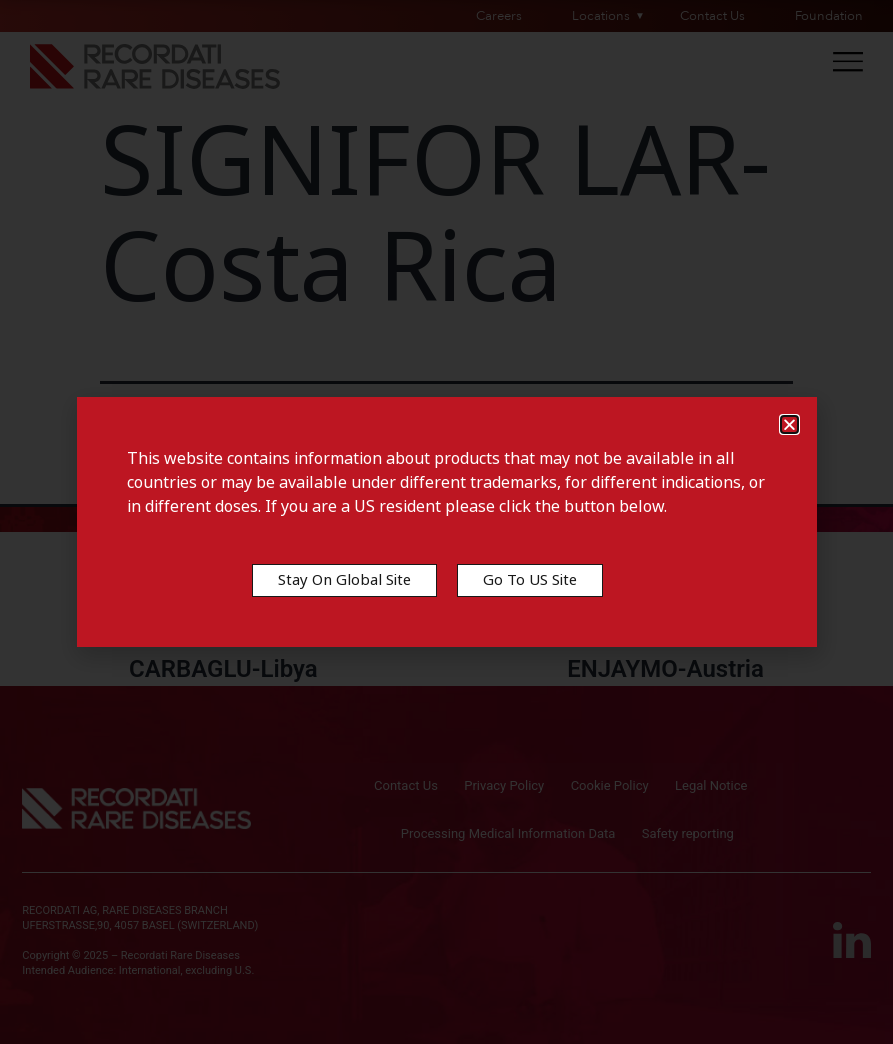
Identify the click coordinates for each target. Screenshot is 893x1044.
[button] (789, 424)
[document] (446, 522)
